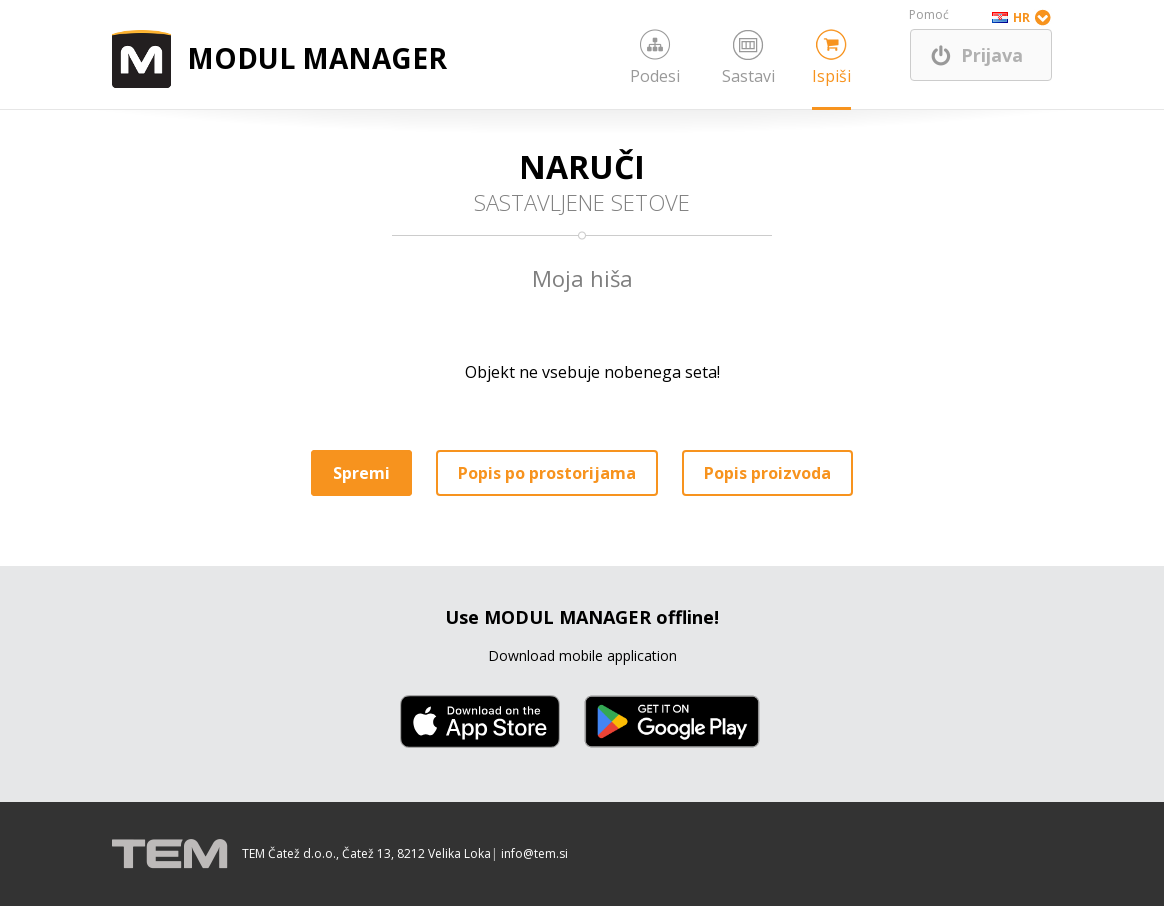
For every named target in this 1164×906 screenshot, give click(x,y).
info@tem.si (534, 853)
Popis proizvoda (767, 473)
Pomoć (929, 14)
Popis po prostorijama (547, 473)
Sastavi (748, 76)
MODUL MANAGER (317, 58)
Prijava (992, 55)
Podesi (655, 76)
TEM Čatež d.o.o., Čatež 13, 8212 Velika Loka (366, 853)
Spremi (361, 473)
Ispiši (831, 76)
